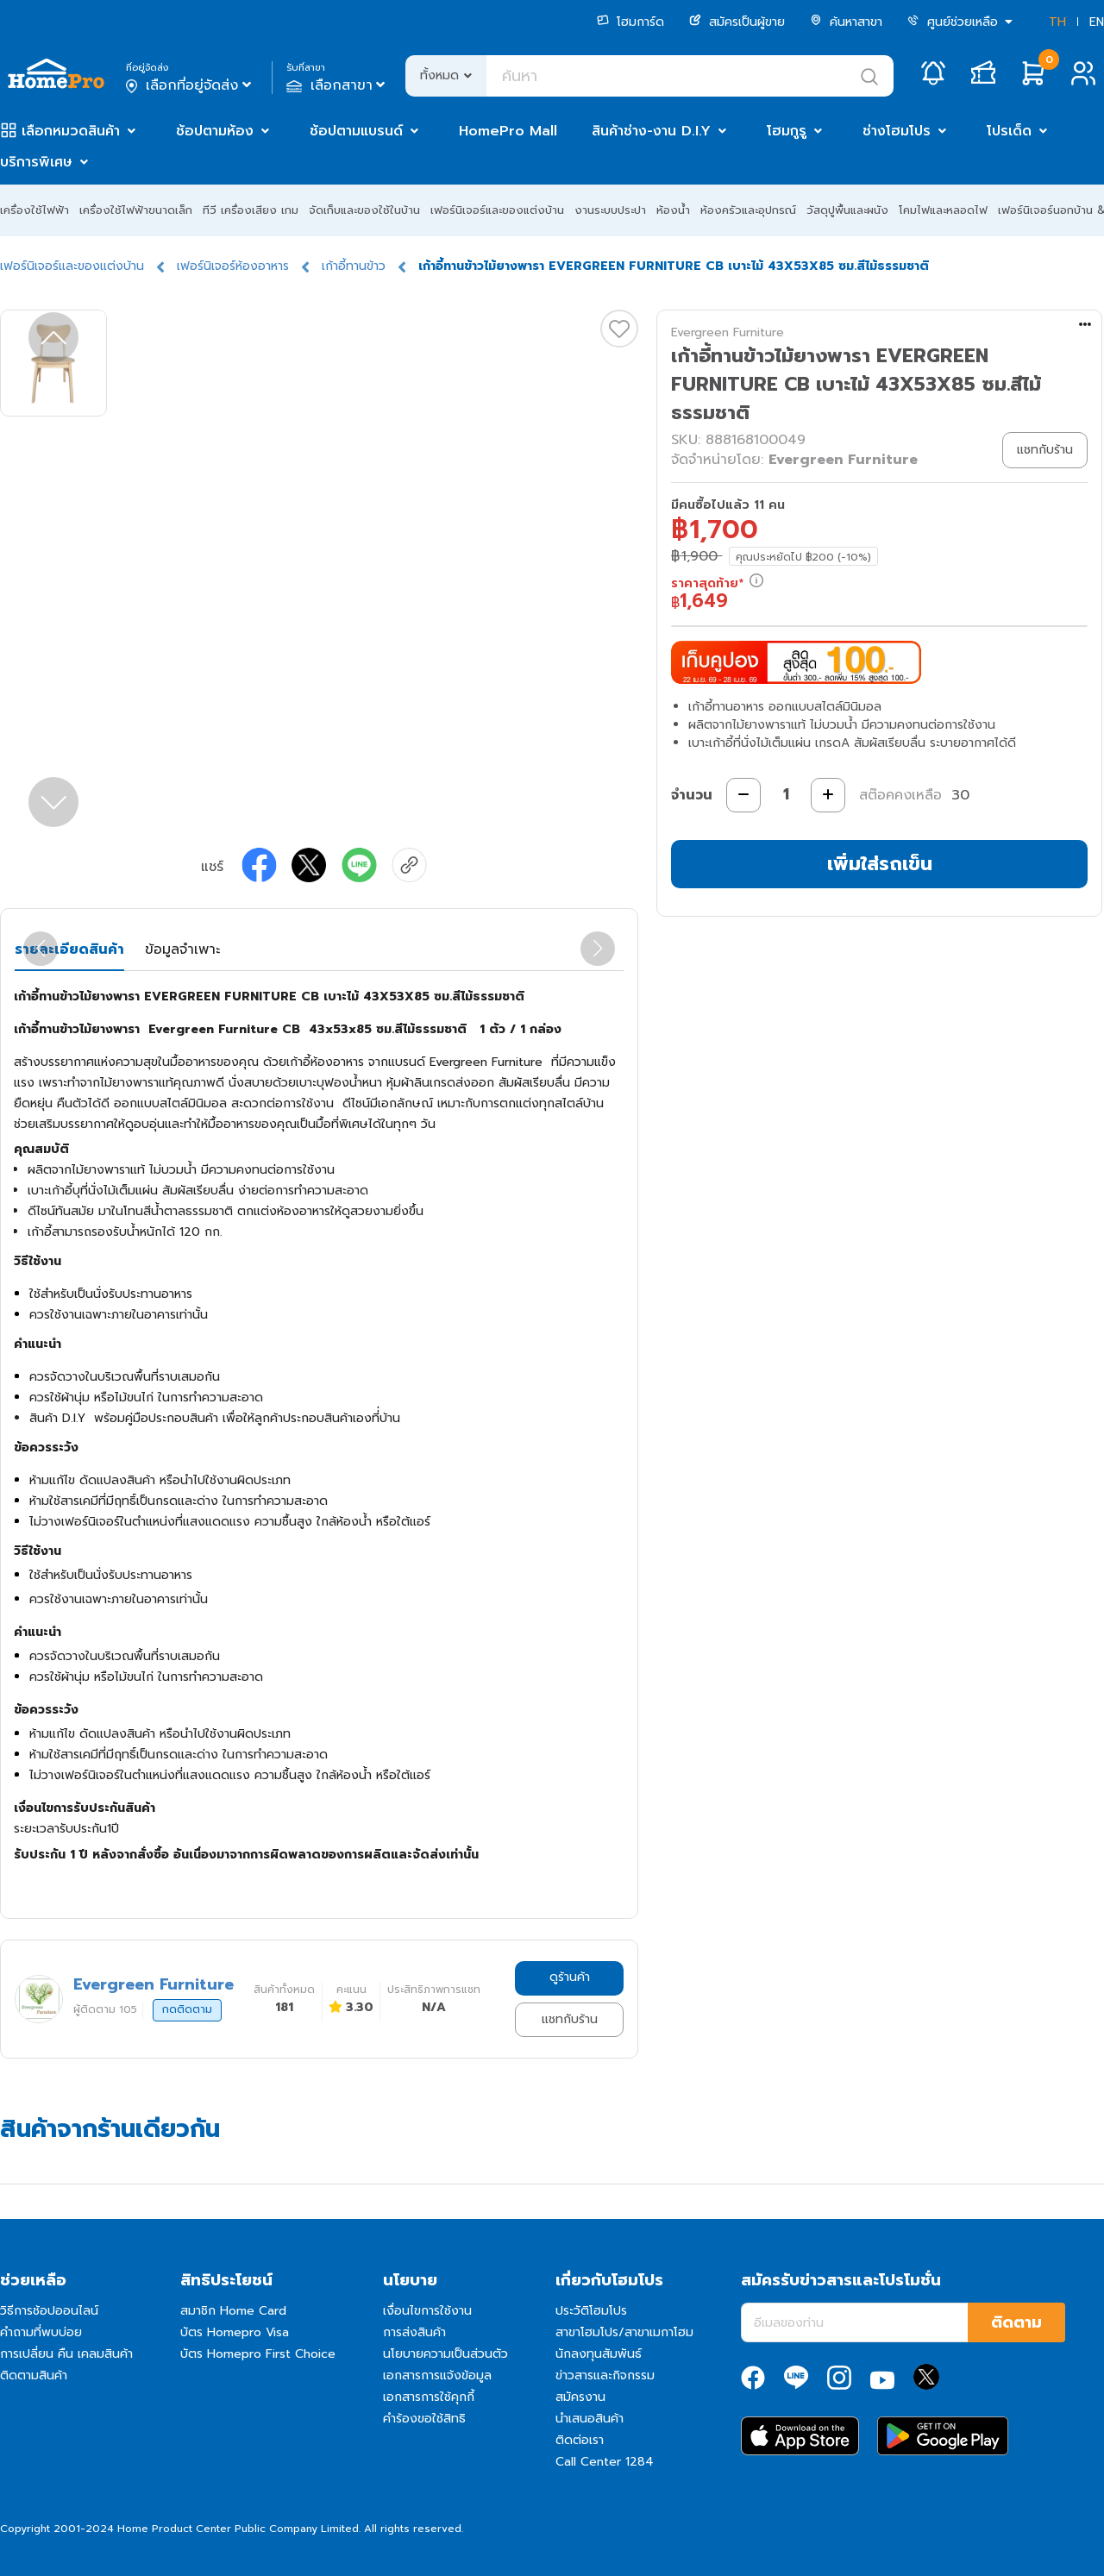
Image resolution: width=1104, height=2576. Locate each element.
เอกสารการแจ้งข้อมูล (437, 2375)
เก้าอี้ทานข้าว (354, 266)
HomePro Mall (508, 131)
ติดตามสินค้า (33, 2375)
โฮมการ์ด (630, 22)
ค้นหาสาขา (846, 22)
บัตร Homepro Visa (234, 2332)
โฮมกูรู (786, 131)
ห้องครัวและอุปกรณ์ (748, 210)
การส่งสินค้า (414, 2332)
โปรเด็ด (1009, 131)
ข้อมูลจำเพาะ (182, 949)
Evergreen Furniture (727, 332)
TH (1057, 22)
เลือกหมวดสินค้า (71, 131)
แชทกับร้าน (570, 2019)
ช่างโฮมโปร (896, 131)
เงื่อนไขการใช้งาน (427, 2311)
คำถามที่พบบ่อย (41, 2332)
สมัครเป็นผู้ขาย (737, 22)
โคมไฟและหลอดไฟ (943, 210)
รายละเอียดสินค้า (69, 949)
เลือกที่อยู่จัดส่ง (190, 85)
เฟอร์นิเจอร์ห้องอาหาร (233, 266)
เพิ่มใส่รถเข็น (879, 863)
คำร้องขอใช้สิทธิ (424, 2419)
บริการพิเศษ (36, 162)
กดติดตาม (187, 2009)
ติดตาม (1016, 2322)
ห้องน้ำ (673, 210)
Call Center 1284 (604, 2462)
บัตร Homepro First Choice (258, 2354)
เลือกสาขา (337, 85)
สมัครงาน (580, 2397)
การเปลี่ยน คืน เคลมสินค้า (66, 2354)
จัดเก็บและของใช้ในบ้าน (364, 210)
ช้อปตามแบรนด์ (356, 131)
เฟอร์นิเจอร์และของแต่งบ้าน (497, 210)
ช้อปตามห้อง (215, 131)
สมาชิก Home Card (233, 2311)
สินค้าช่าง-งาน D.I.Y (651, 131)
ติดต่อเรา (579, 2440)
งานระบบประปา (610, 210)
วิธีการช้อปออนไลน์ (49, 2311)
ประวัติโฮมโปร (591, 2311)
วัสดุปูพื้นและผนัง (847, 210)
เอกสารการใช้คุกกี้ (428, 2397)
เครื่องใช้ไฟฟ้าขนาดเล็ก (135, 210)
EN (1096, 22)
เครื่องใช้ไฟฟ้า (34, 210)
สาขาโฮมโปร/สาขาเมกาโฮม (624, 2332)
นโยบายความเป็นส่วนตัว (445, 2354)
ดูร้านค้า (569, 1977)
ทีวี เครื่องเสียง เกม (250, 210)
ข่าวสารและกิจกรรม (605, 2375)
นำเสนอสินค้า (589, 2419)
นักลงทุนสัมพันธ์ (598, 2354)
